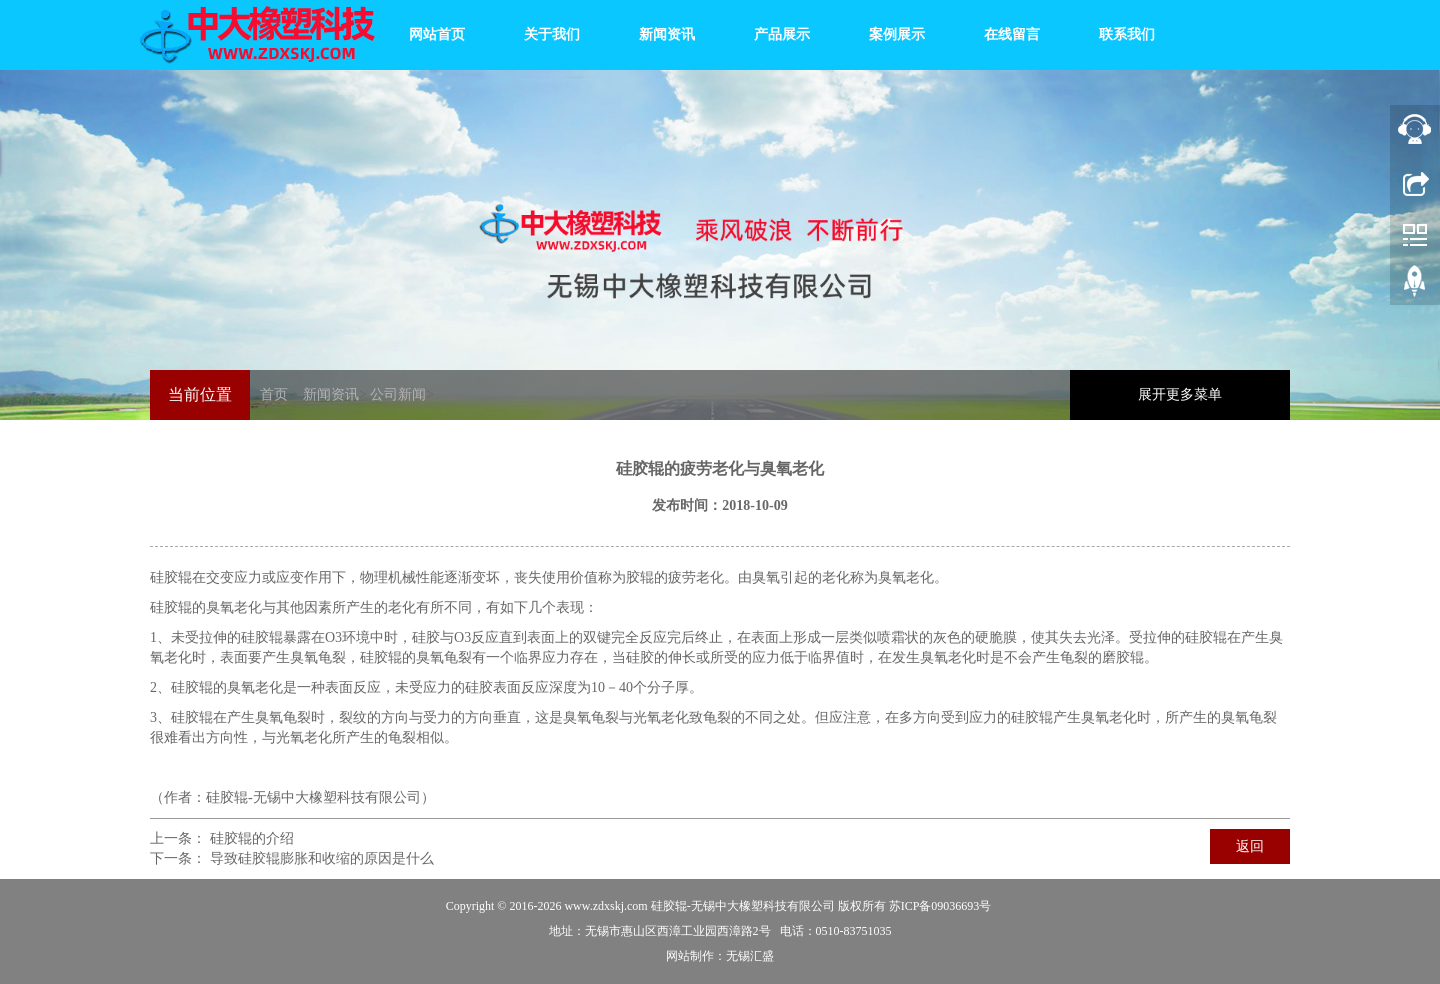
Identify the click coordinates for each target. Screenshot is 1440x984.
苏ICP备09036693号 (940, 906)
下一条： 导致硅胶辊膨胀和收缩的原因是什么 (292, 858)
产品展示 (780, 34)
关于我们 (550, 34)
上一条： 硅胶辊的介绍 (222, 838)
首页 (274, 394)
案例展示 (895, 34)
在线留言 (1010, 34)
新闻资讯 (665, 34)
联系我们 (1125, 34)
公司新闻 (398, 394)
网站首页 (435, 34)
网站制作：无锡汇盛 (720, 956)
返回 (1250, 846)
